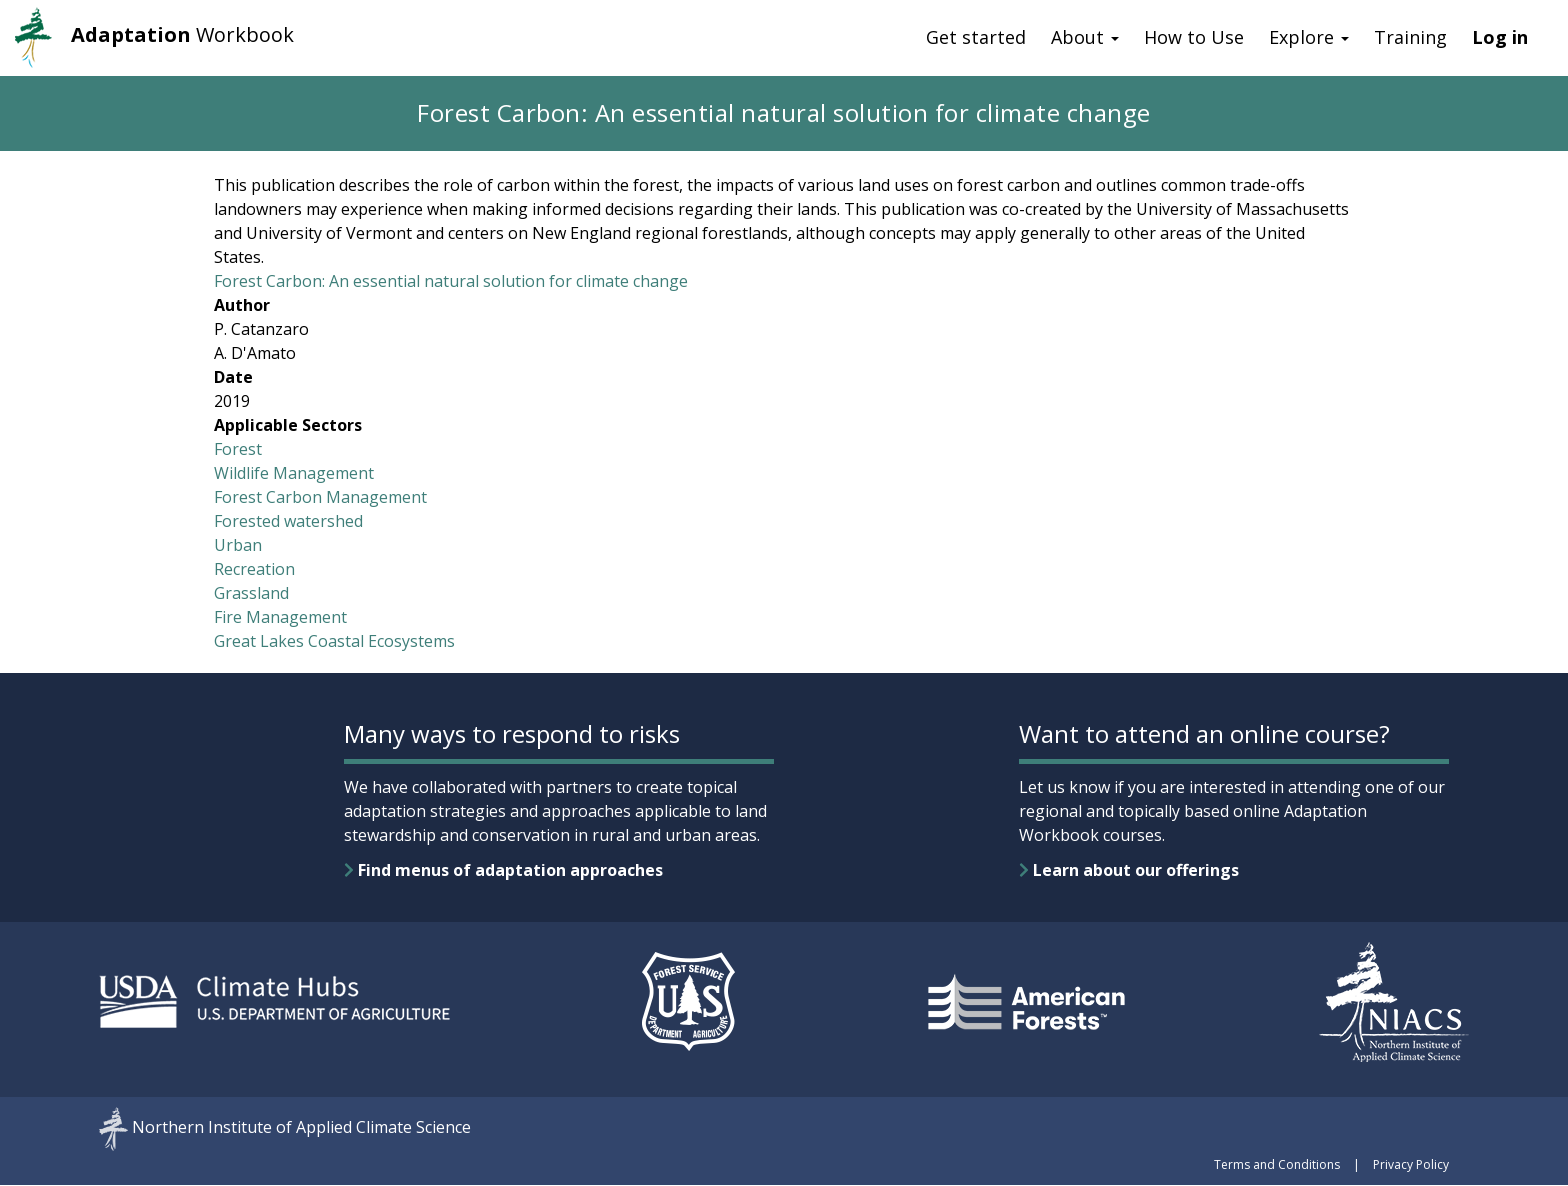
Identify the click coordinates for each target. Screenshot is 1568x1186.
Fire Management (280, 617)
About (1085, 37)
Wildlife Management (294, 473)
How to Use (1194, 37)
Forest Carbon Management (320, 497)
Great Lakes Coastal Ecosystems (334, 641)
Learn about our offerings (1129, 870)
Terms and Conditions (1277, 1164)
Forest (238, 449)
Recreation (254, 569)
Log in (1500, 37)
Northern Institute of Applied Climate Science (301, 1128)
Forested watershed (288, 521)
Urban (238, 545)
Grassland (251, 593)
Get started (976, 37)
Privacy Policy (1411, 1164)
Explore (1309, 37)
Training (1410, 37)
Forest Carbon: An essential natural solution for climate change (451, 281)
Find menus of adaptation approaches (503, 870)
